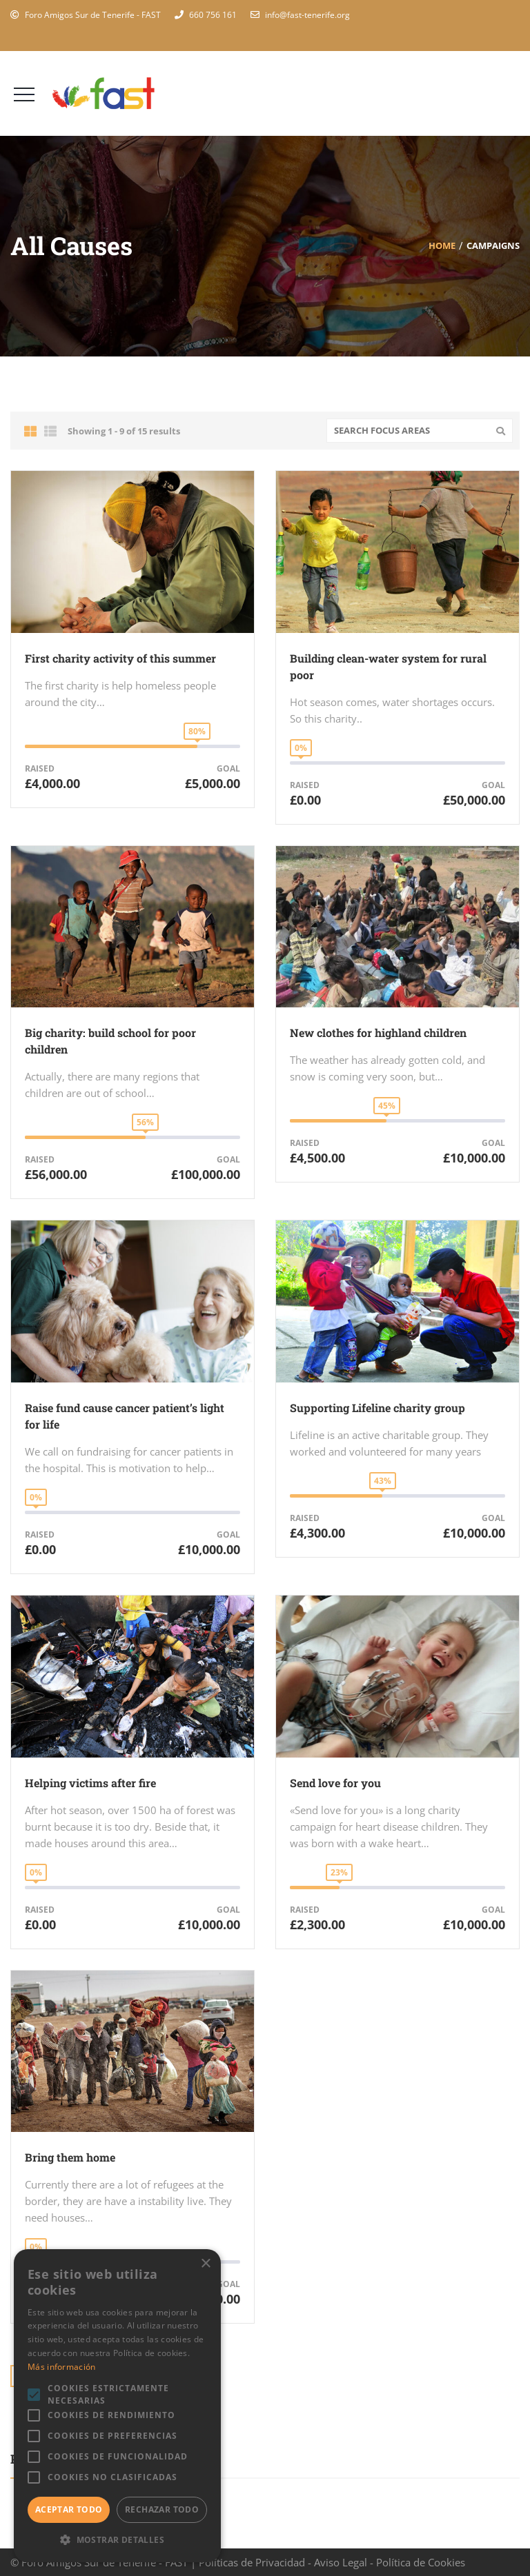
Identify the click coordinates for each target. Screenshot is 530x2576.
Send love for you (335, 1782)
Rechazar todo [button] (162, 2509)
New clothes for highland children (378, 1032)
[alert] (117, 2405)
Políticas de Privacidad (252, 2562)
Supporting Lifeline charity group (377, 1407)
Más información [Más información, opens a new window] (62, 2367)
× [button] (205, 2264)
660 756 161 (213, 15)
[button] (117, 2540)
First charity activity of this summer (120, 658)
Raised (40, 768)
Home (442, 245)
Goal (228, 768)
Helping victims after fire (90, 1782)
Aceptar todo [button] (69, 2509)
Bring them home (70, 2157)
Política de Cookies (420, 2562)
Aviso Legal (340, 2562)
